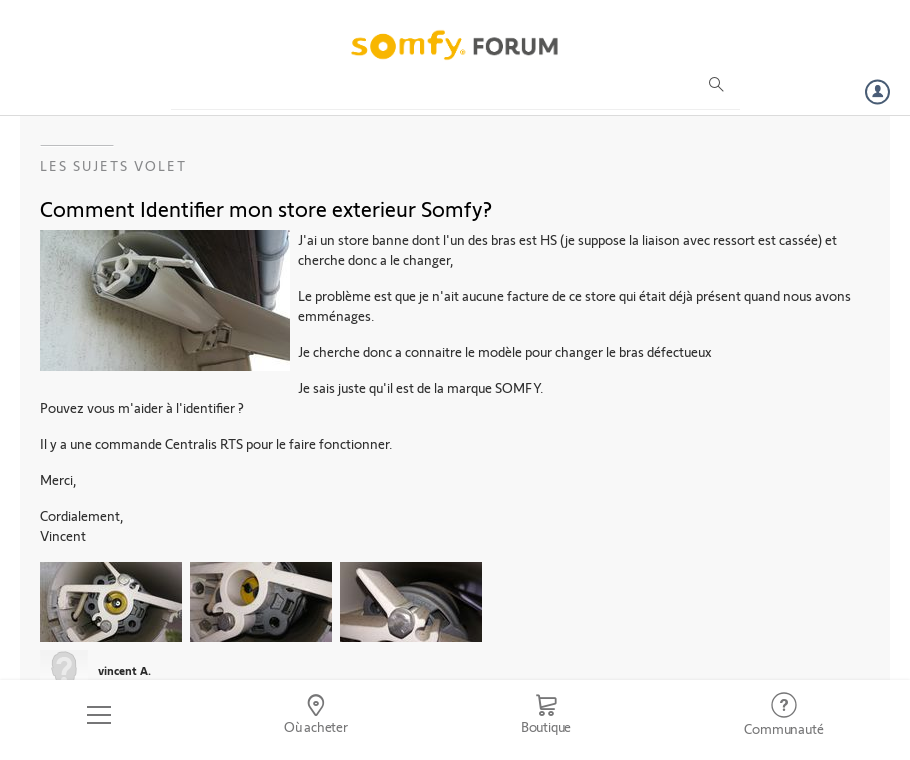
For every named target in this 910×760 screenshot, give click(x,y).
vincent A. (124, 670)
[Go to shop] (546, 715)
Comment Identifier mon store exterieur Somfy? (266, 208)
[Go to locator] (315, 715)
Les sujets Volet (113, 165)
